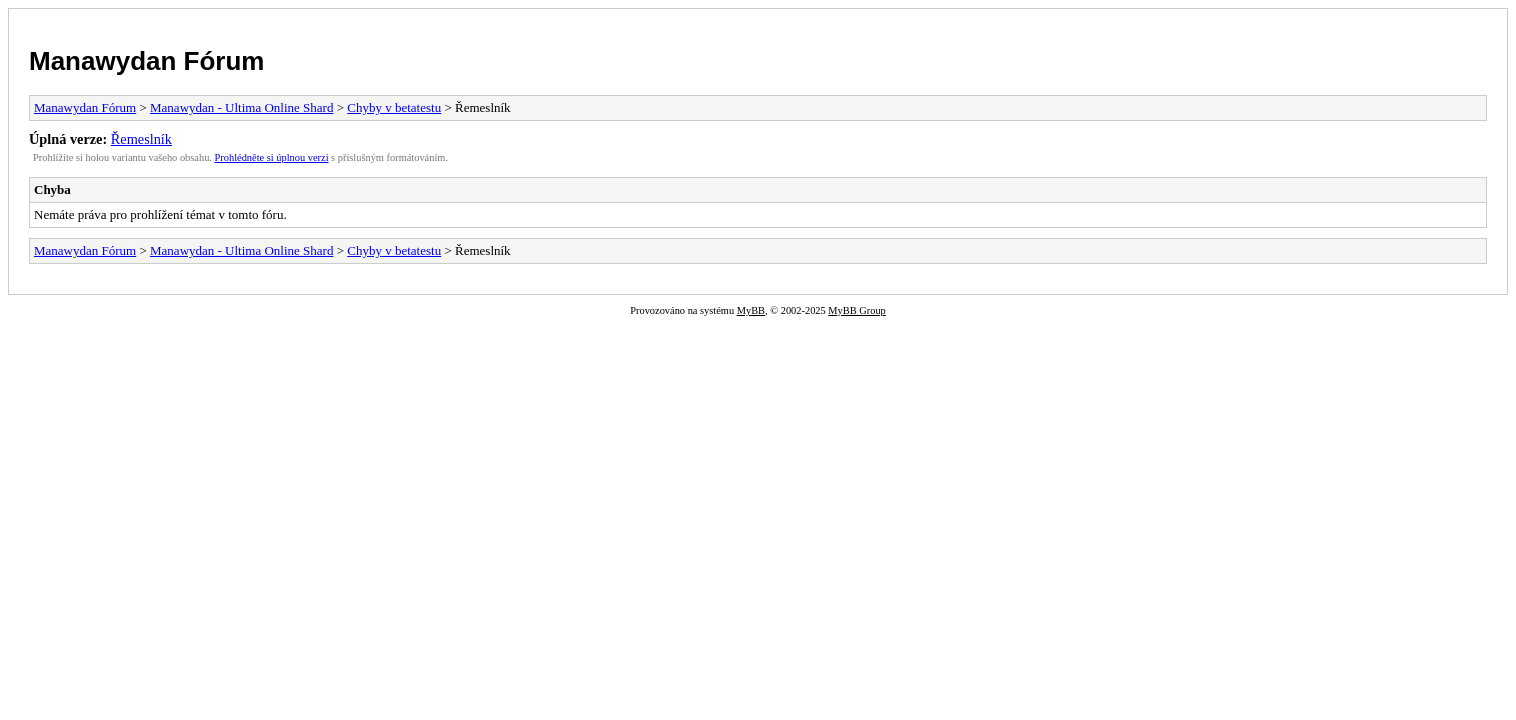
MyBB (751, 310)
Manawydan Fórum (146, 61)
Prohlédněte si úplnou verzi (272, 157)
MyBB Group (856, 310)
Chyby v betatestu (394, 107)
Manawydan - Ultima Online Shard (241, 107)
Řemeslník (141, 139)
